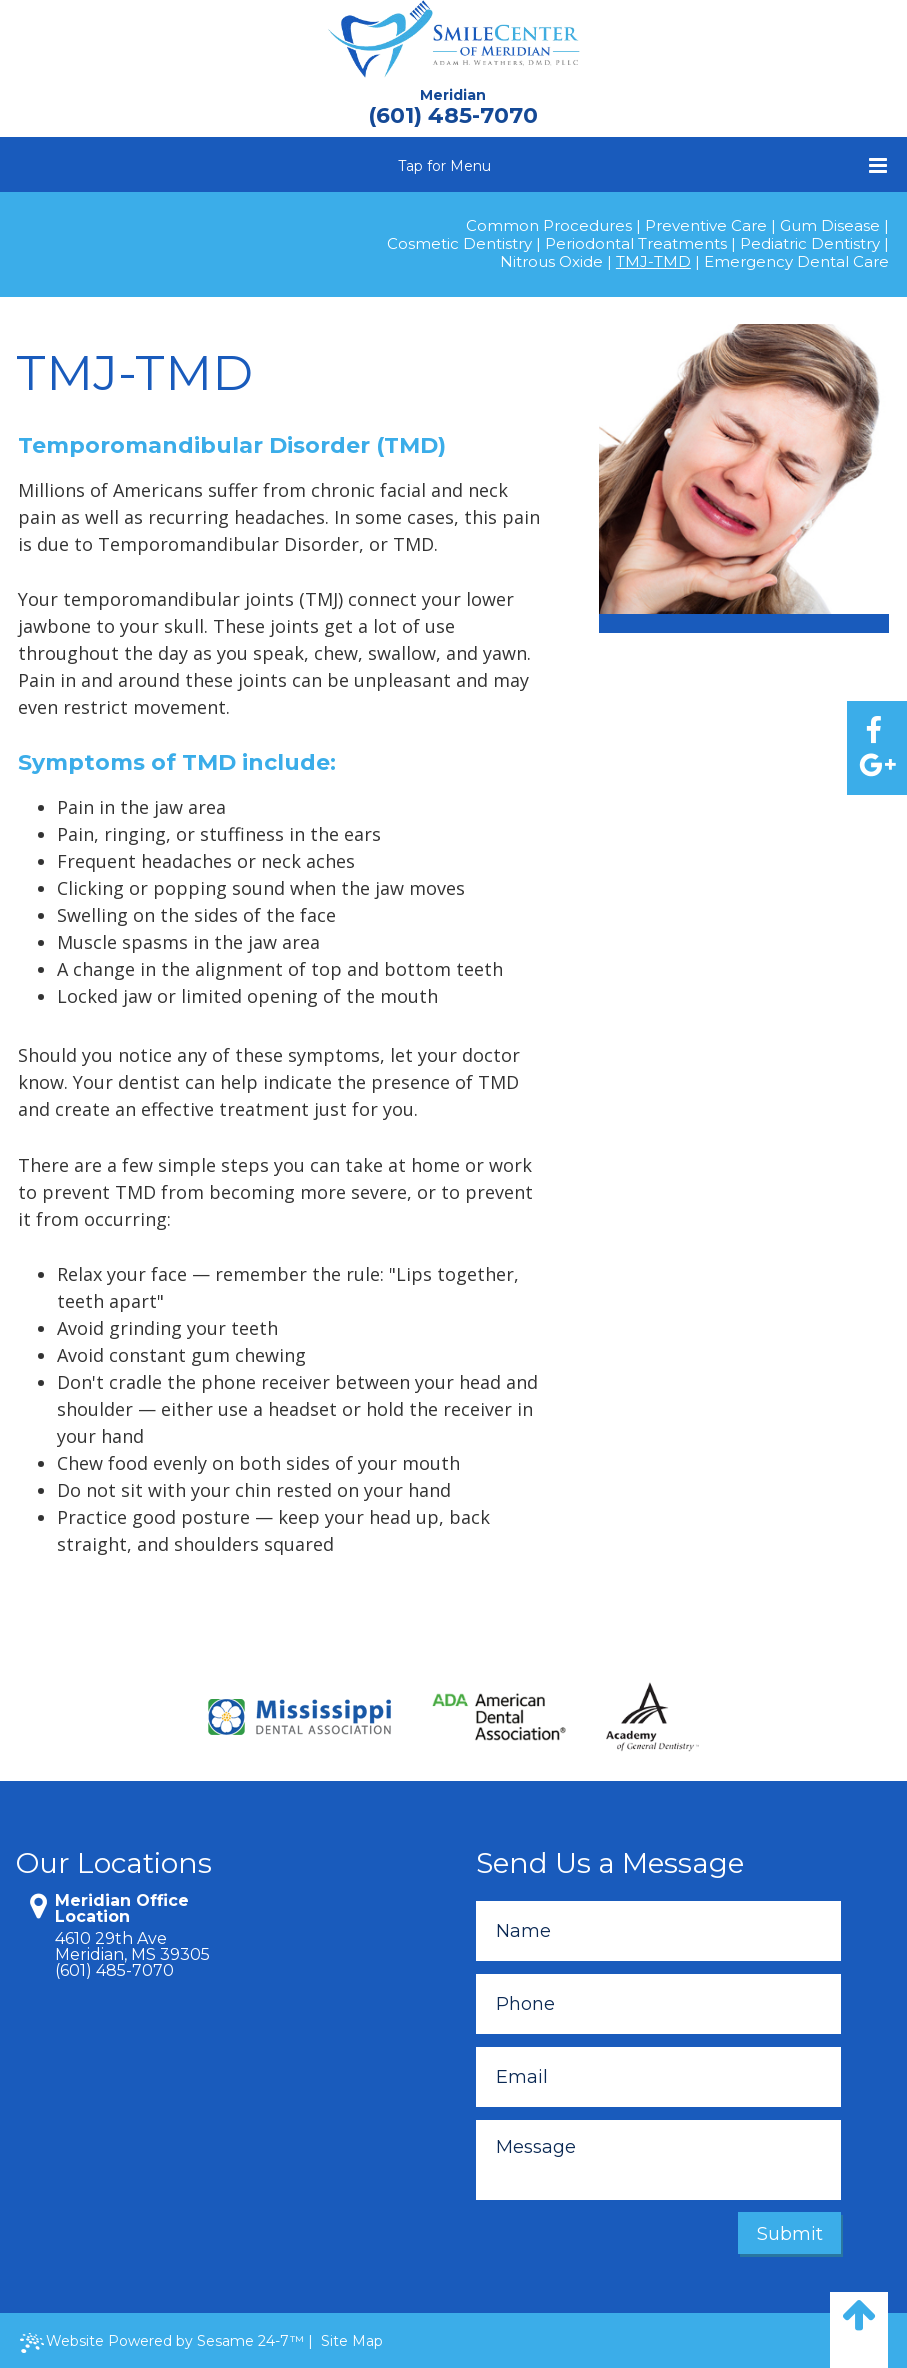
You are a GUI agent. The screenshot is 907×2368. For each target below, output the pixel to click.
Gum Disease (830, 226)
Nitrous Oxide (551, 262)
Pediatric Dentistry (810, 244)
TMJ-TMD (653, 262)
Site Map (352, 2341)
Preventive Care (706, 226)
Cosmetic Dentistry (459, 244)
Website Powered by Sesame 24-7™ (162, 2342)
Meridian (453, 95)
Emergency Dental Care (796, 262)
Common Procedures (549, 226)
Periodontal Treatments (636, 244)
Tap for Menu (642, 165)
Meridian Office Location (122, 1909)
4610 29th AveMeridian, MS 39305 (132, 1947)
